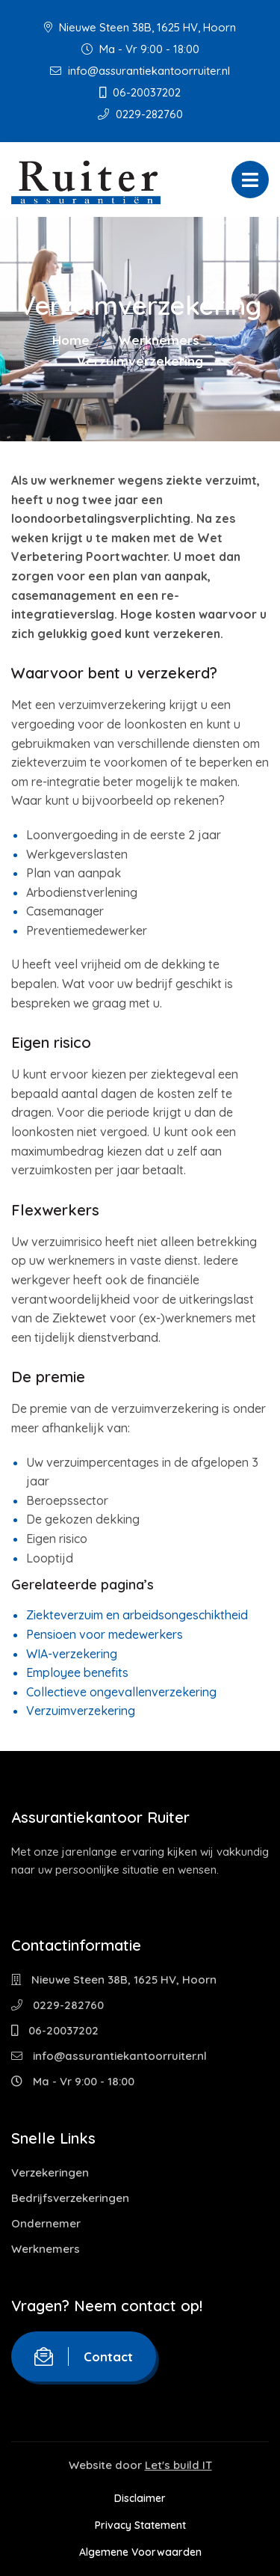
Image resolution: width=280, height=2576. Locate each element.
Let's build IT (178, 2465)
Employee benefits (77, 1672)
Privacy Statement (140, 2525)
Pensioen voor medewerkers (104, 1634)
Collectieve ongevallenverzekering (121, 1691)
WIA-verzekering (71, 1653)
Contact (83, 2356)
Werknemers (158, 340)
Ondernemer (46, 2223)
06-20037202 (140, 92)
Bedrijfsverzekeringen (70, 2198)
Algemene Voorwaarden (140, 2552)
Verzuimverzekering (80, 1710)
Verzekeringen (50, 2172)
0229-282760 (140, 114)
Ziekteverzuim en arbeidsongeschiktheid (137, 1614)
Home (71, 340)
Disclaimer (140, 2498)
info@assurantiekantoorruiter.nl (140, 71)
